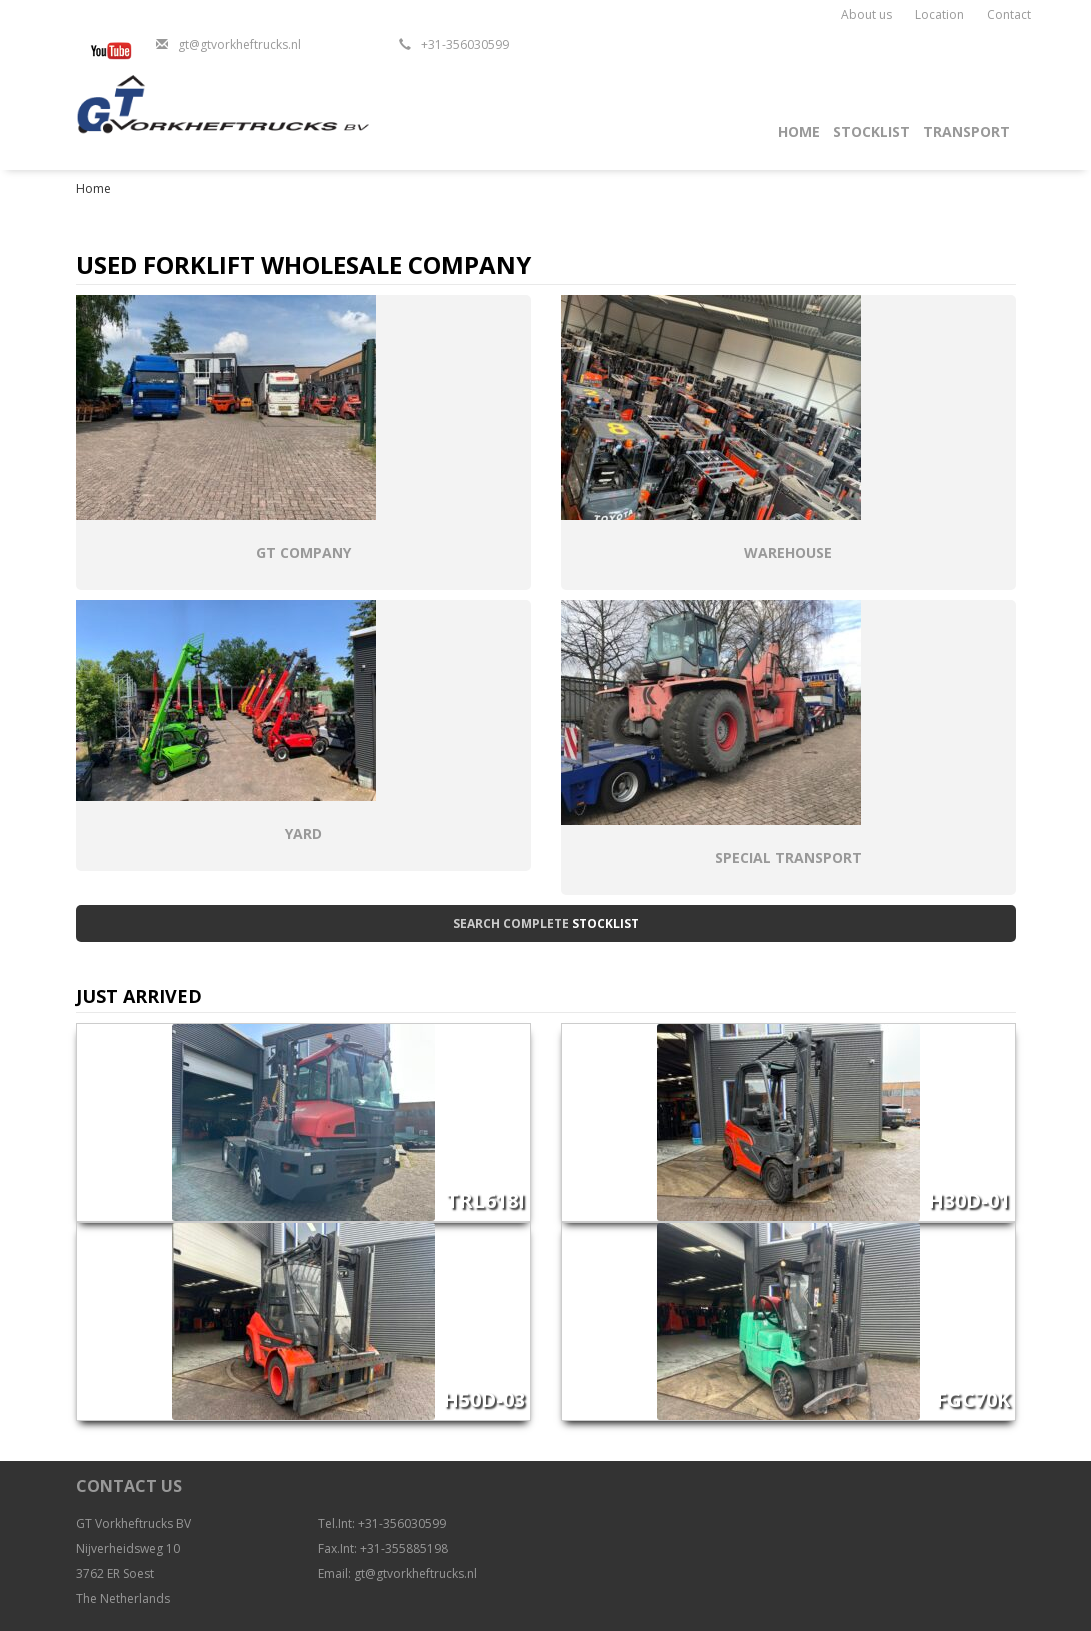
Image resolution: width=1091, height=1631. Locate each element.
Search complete (546, 923)
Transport (966, 131)
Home (799, 131)
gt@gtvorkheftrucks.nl (239, 44)
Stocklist (871, 131)
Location (939, 14)
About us (866, 14)
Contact (1009, 14)
